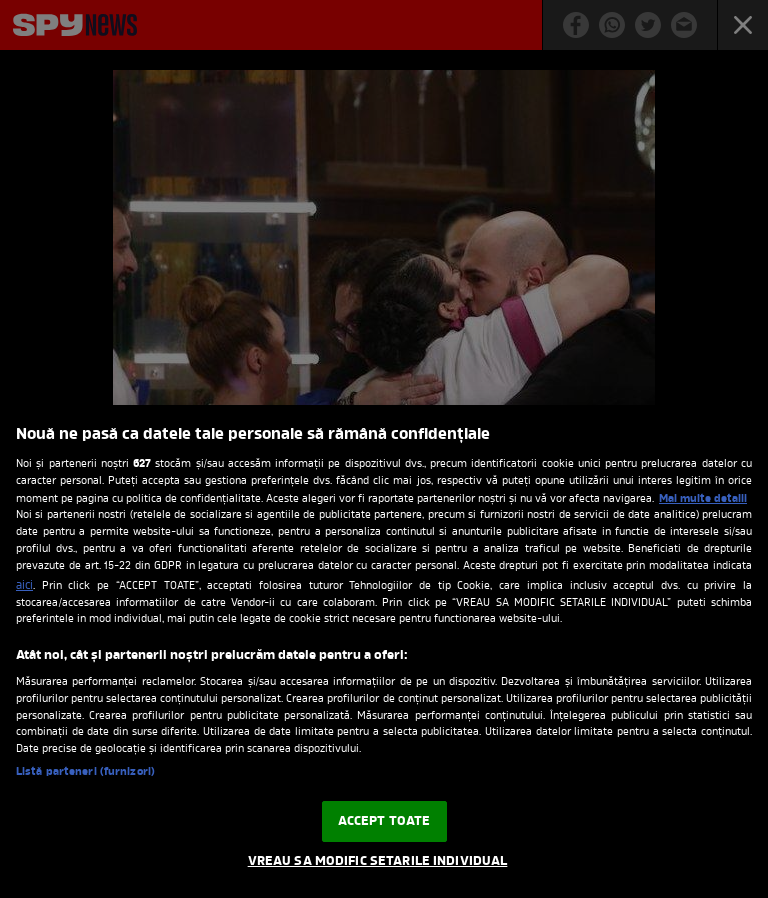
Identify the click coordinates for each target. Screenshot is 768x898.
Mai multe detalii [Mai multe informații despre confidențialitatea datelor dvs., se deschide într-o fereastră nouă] (703, 499)
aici (24, 586)
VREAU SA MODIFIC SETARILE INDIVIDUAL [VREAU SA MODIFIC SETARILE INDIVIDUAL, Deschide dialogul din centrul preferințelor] (378, 861)
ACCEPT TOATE (384, 821)
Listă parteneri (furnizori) (85, 772)
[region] (384, 651)
